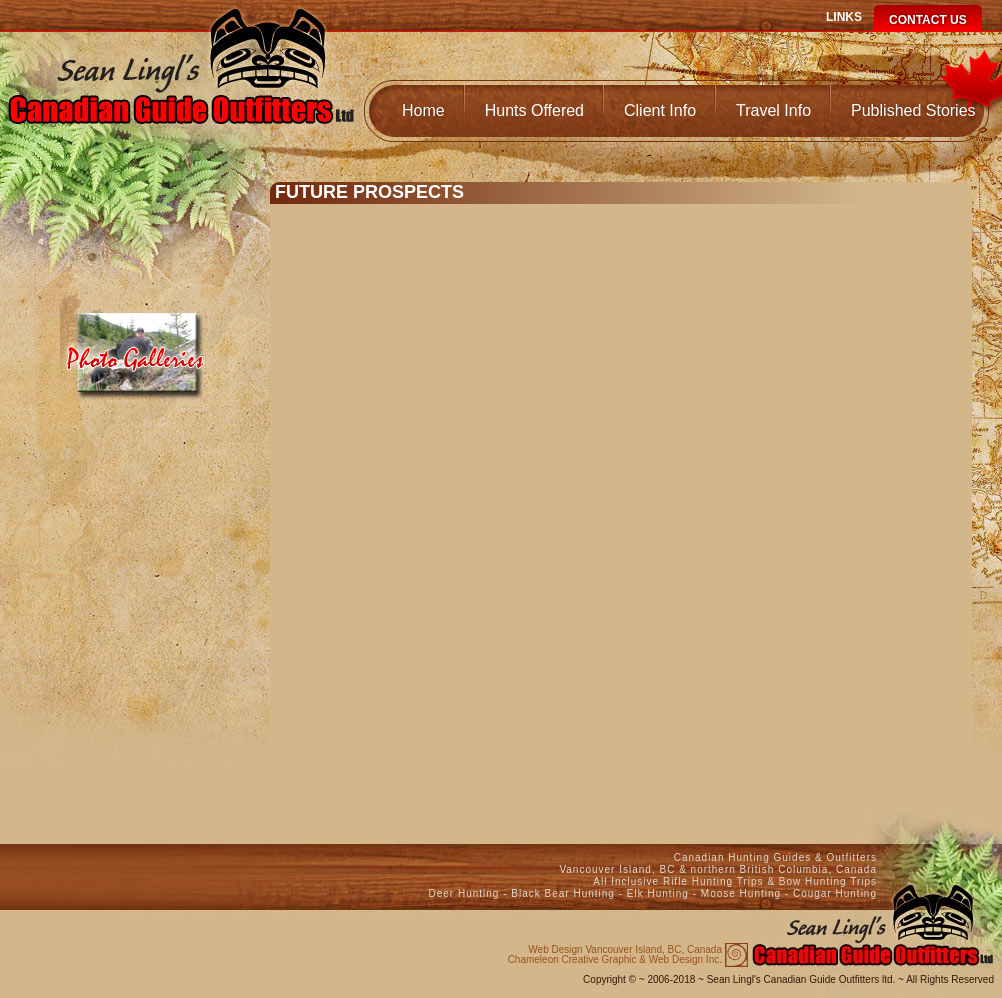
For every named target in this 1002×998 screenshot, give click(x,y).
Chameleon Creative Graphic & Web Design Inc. (615, 955)
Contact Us (928, 20)
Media (137, 347)
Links (844, 17)
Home (423, 110)
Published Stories (913, 110)
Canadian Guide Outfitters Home (181, 86)
